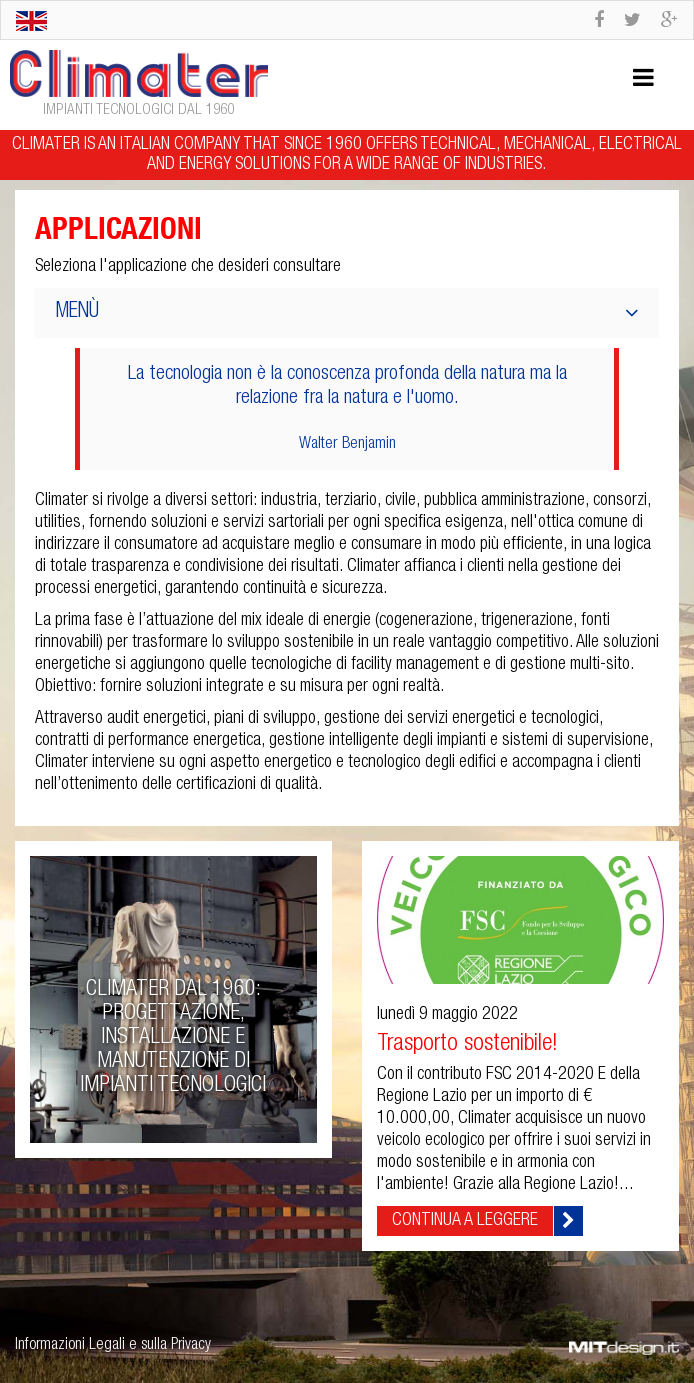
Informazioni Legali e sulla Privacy (113, 1346)
